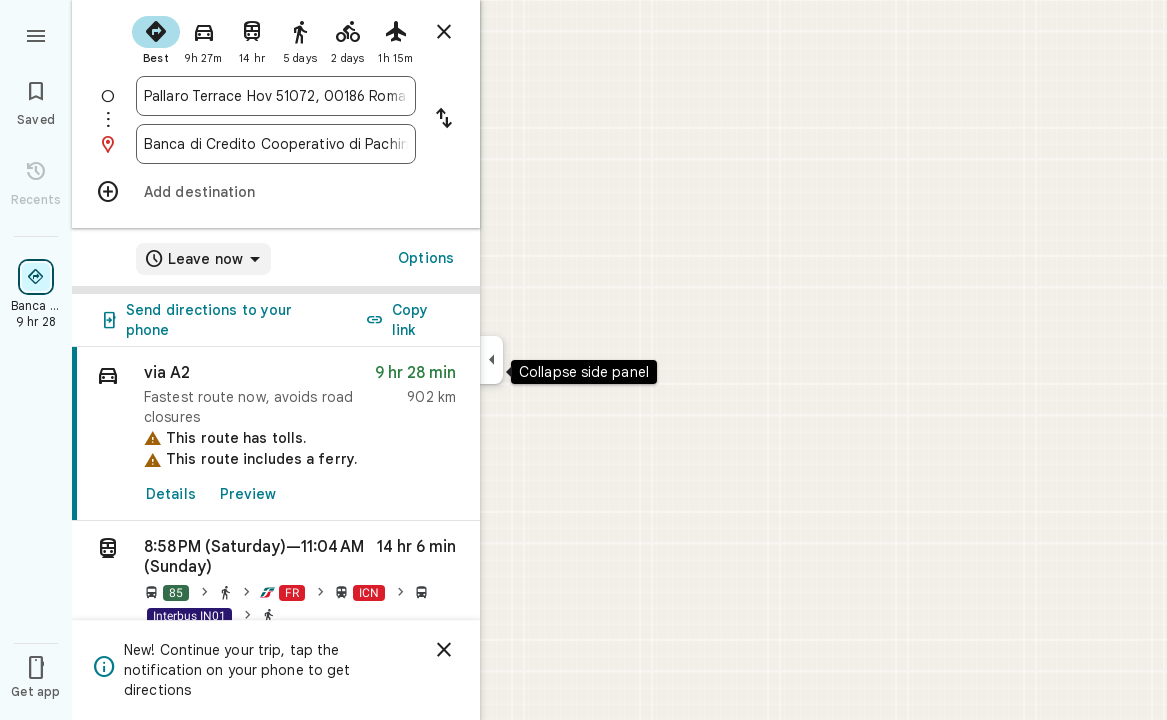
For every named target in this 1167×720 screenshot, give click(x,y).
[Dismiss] (444, 650)
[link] (276, 434)
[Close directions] (444, 32)
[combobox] (276, 96)
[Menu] (36, 34)
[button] (276, 584)
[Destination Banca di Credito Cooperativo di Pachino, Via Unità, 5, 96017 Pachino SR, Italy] (276, 144)
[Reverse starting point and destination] (444, 120)
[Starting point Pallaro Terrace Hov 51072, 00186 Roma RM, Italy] (276, 96)
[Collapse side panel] (491, 360)
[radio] (156, 38)
